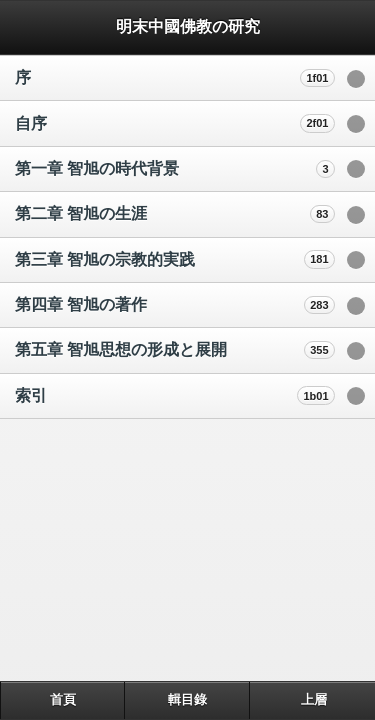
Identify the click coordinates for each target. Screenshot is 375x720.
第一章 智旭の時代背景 (97, 168)
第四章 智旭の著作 (81, 304)
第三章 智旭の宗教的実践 (105, 259)
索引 (31, 395)
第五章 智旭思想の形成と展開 (121, 349)
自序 (31, 123)
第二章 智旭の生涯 (81, 213)
